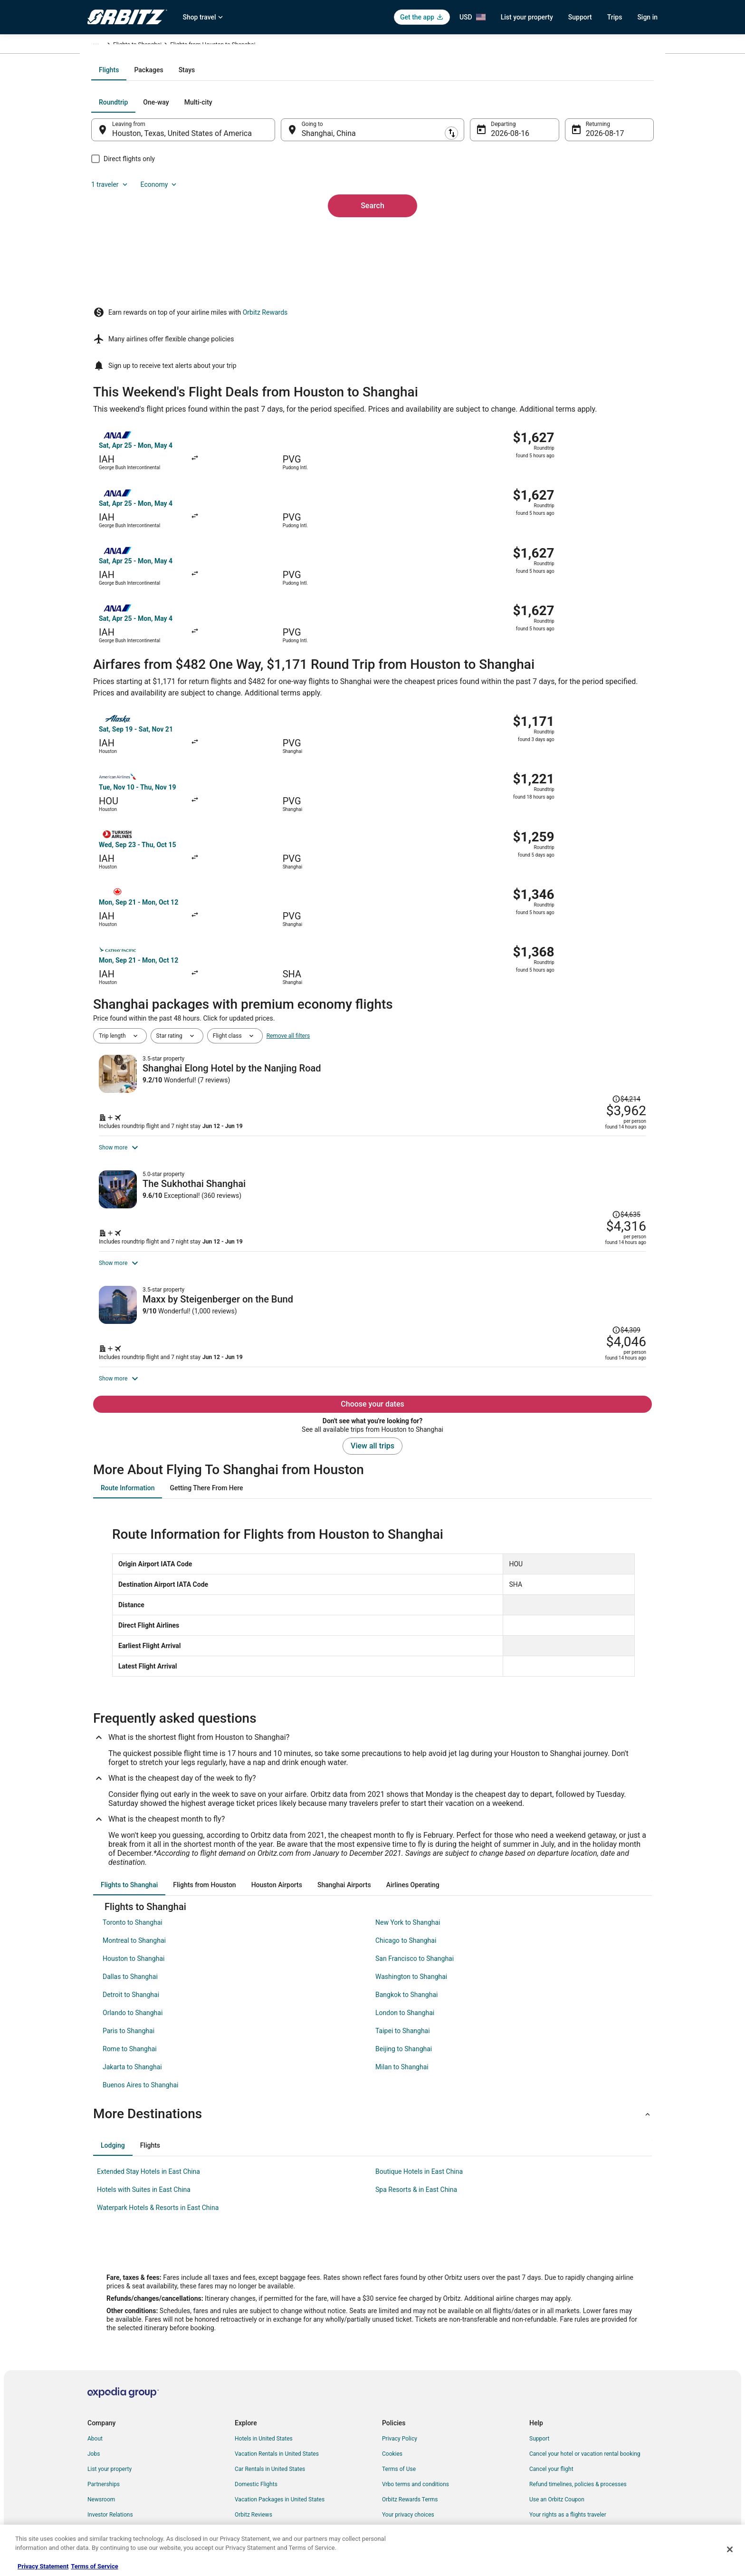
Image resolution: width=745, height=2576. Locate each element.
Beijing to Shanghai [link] (403, 1983)
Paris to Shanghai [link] (128, 1965)
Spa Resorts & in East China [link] (416, 2124)
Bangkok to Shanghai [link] (406, 1929)
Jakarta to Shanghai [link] (132, 2002)
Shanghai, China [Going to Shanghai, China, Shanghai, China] (335, 235)
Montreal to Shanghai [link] (134, 1875)
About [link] (95, 2373)
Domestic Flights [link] (256, 2419)
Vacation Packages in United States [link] (280, 2434)
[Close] (729, 2549)
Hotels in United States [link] (264, 2373)
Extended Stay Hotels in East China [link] (148, 2106)
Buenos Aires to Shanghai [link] (140, 2020)
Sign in (647, 17)
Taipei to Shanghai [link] (402, 1965)
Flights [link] (132, 46)
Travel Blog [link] (249, 2510)
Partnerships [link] (103, 2419)
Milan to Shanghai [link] (402, 2002)
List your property (527, 17)
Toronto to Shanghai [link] (132, 1857)
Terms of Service (94, 2566)
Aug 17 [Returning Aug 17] (585, 235)
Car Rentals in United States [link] (270, 2404)
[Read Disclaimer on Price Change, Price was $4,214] (584, 861)
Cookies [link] (392, 2388)
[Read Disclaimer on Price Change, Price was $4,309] (584, 1199)
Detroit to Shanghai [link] (131, 1929)
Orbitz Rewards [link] (106, 2480)
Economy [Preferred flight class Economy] (604, 204)
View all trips (372, 1380)
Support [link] (539, 2373)
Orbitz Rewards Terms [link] (410, 2434)
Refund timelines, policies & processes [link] (578, 2419)
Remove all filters (288, 833)
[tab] (334, 172)
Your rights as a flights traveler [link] (567, 2449)
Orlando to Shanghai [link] (132, 1947)
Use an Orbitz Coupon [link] (556, 2434)
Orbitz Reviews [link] (253, 2449)
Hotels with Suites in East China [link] (144, 2124)
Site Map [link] (98, 2464)
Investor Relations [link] (110, 2449)
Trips (614, 17)
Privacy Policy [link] (399, 2373)
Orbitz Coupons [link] (254, 2464)
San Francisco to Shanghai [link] (414, 1893)
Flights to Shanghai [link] (196, 46)
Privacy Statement (43, 2566)
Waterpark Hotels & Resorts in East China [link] (158, 2142)
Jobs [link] (93, 2388)
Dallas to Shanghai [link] (130, 1911)
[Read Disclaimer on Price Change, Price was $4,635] (584, 1030)
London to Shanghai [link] (404, 1947)
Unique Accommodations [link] (267, 2495)
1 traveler (555, 204)
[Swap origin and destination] (286, 231)
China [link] (157, 46)
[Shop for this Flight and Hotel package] (509, 928)
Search (372, 291)
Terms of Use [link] (399, 2404)
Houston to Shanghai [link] (133, 1893)
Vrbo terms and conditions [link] (415, 2419)
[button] (372, 2049)
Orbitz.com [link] (101, 46)
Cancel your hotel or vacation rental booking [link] (584, 2388)
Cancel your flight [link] (551, 2404)
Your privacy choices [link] (408, 2449)
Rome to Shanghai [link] (130, 1983)
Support (580, 17)
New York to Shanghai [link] (407, 1857)
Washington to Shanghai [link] (411, 1911)
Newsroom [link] (101, 2434)
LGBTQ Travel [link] (252, 2480)
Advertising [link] (101, 2495)
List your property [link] (109, 2404)
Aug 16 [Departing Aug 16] (496, 235)
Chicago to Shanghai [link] (405, 1875)
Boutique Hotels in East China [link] (419, 2106)
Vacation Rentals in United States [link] (277, 2388)
